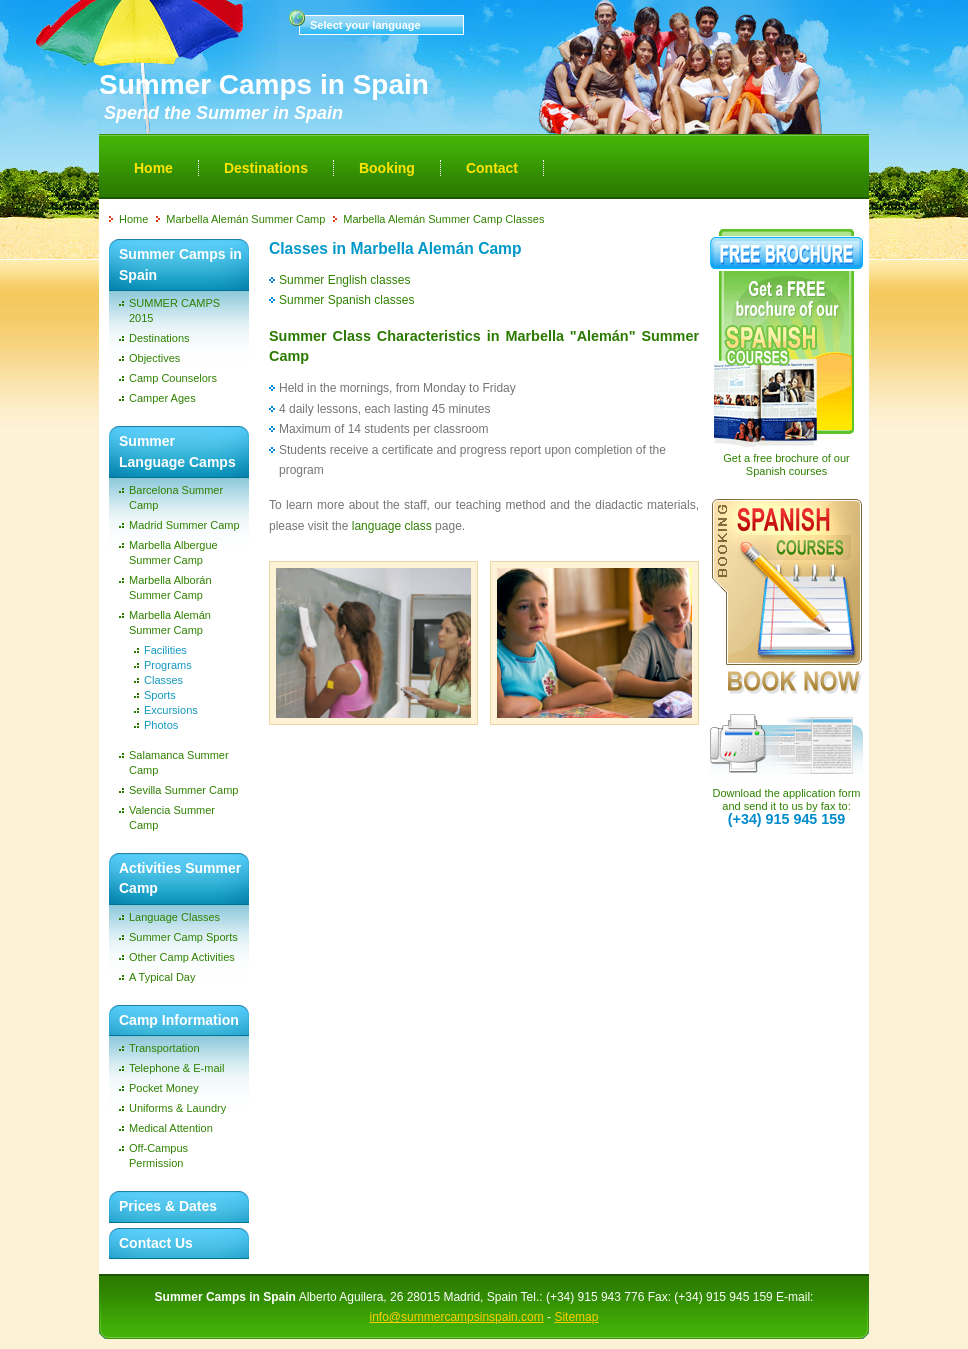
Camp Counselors (173, 378)
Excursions (171, 710)
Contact (492, 168)
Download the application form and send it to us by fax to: (787, 806)
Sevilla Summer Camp (183, 790)
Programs (168, 665)
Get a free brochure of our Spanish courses (786, 464)
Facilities (165, 650)
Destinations (266, 168)
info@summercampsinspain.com (457, 1317)
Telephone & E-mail (176, 1068)
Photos (161, 725)
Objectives (154, 358)
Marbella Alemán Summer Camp (245, 219)
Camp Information (179, 1020)
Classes (163, 680)
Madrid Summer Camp (184, 525)
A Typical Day (162, 977)
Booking (387, 168)
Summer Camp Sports (183, 937)
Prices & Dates (168, 1206)
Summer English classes (344, 280)
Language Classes (174, 917)
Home (153, 168)
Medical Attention (171, 1128)
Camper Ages (162, 398)
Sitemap (576, 1317)
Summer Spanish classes (346, 300)
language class (392, 526)
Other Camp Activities (182, 957)
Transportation (164, 1048)
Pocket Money (164, 1088)
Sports (160, 695)
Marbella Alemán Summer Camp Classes (443, 219)
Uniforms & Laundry (177, 1108)
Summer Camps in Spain (264, 84)
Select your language (365, 25)
